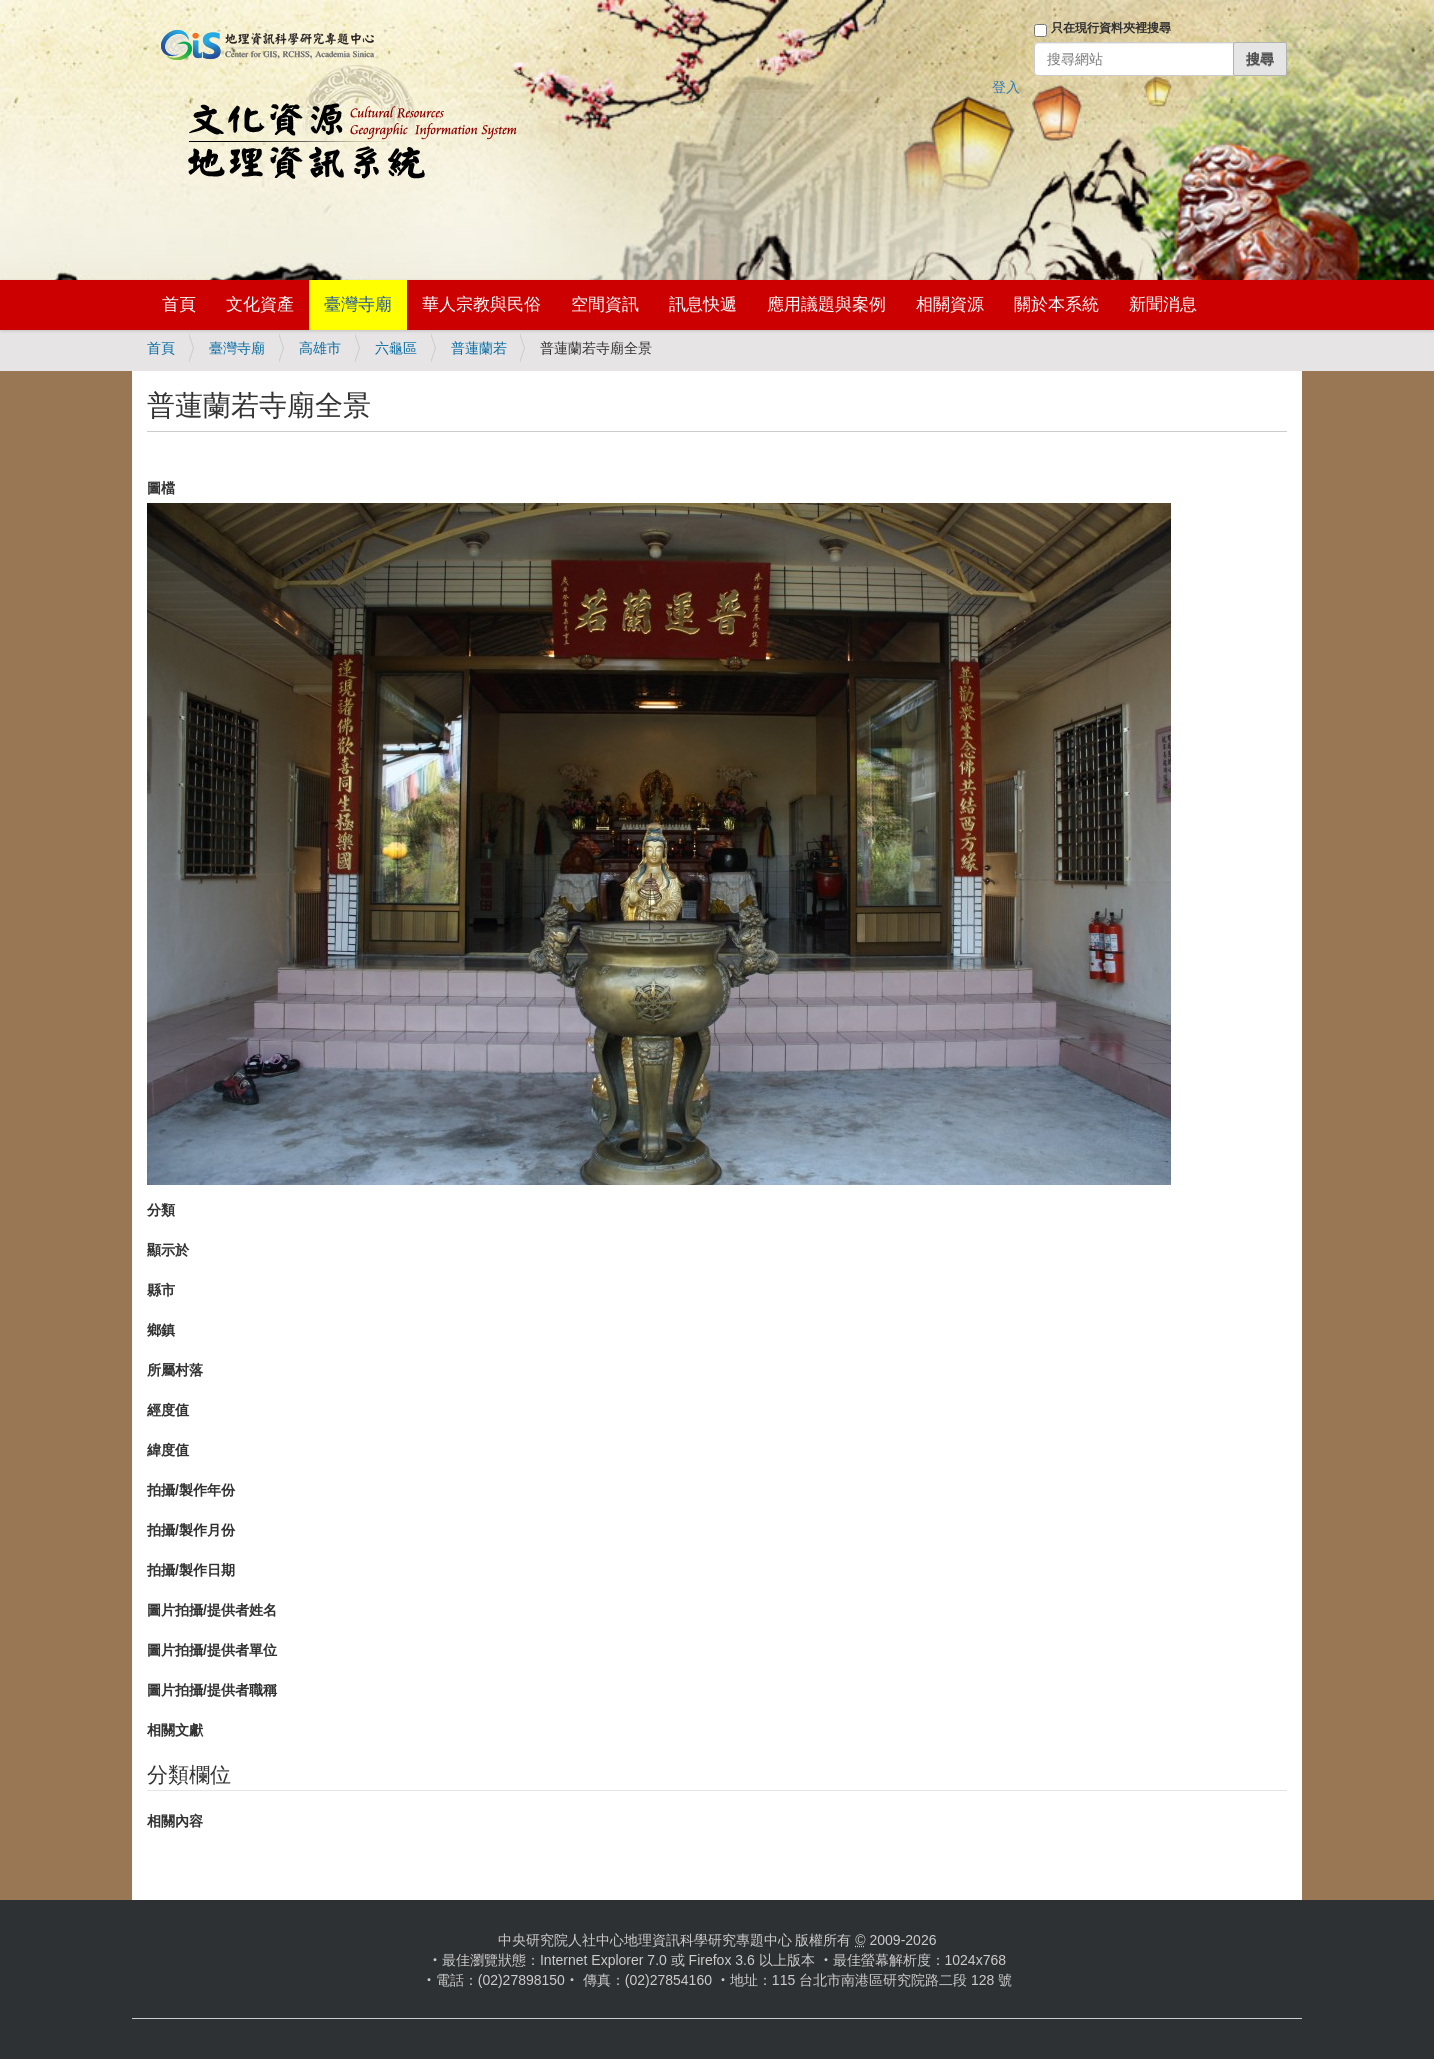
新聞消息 (1163, 304)
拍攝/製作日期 (191, 1570)
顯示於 (168, 1250)
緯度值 (168, 1450)
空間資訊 (605, 304)
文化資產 (260, 304)
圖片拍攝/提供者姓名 (212, 1610)
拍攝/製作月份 (191, 1530)
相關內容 (175, 1821)
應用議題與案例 (826, 304)
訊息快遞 (703, 304)
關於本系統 (1056, 304)
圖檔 (161, 488)
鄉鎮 (161, 1330)
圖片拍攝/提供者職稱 (212, 1690)
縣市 (161, 1290)
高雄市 (320, 348)
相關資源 (950, 304)
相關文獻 (175, 1730)
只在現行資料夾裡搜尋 (1111, 28)
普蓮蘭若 (479, 348)
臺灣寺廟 (358, 304)
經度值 (168, 1410)
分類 (161, 1210)
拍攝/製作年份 (191, 1490)
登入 (1006, 87)
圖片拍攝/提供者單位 (212, 1650)
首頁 (179, 304)
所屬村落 (175, 1370)
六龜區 (396, 348)
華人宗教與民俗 (481, 304)
